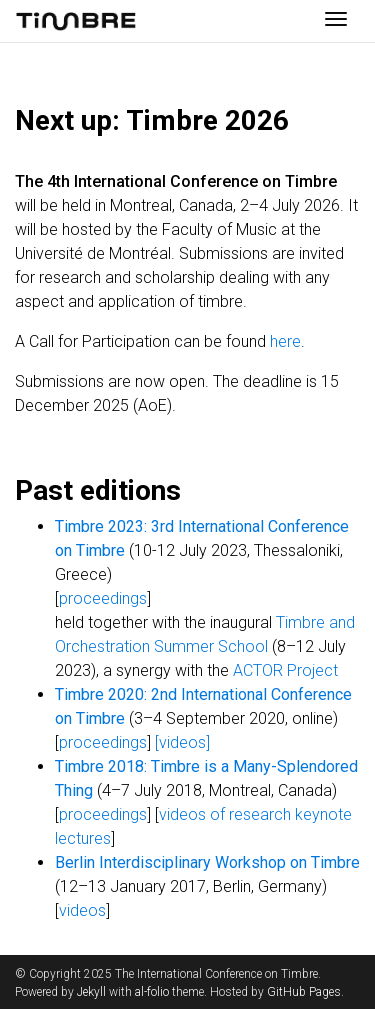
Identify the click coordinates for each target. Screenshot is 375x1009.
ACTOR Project (285, 670)
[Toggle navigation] (336, 21)
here (285, 341)
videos (82, 910)
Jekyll (91, 992)
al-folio (152, 992)
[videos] (182, 742)
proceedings (103, 598)
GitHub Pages (304, 992)
